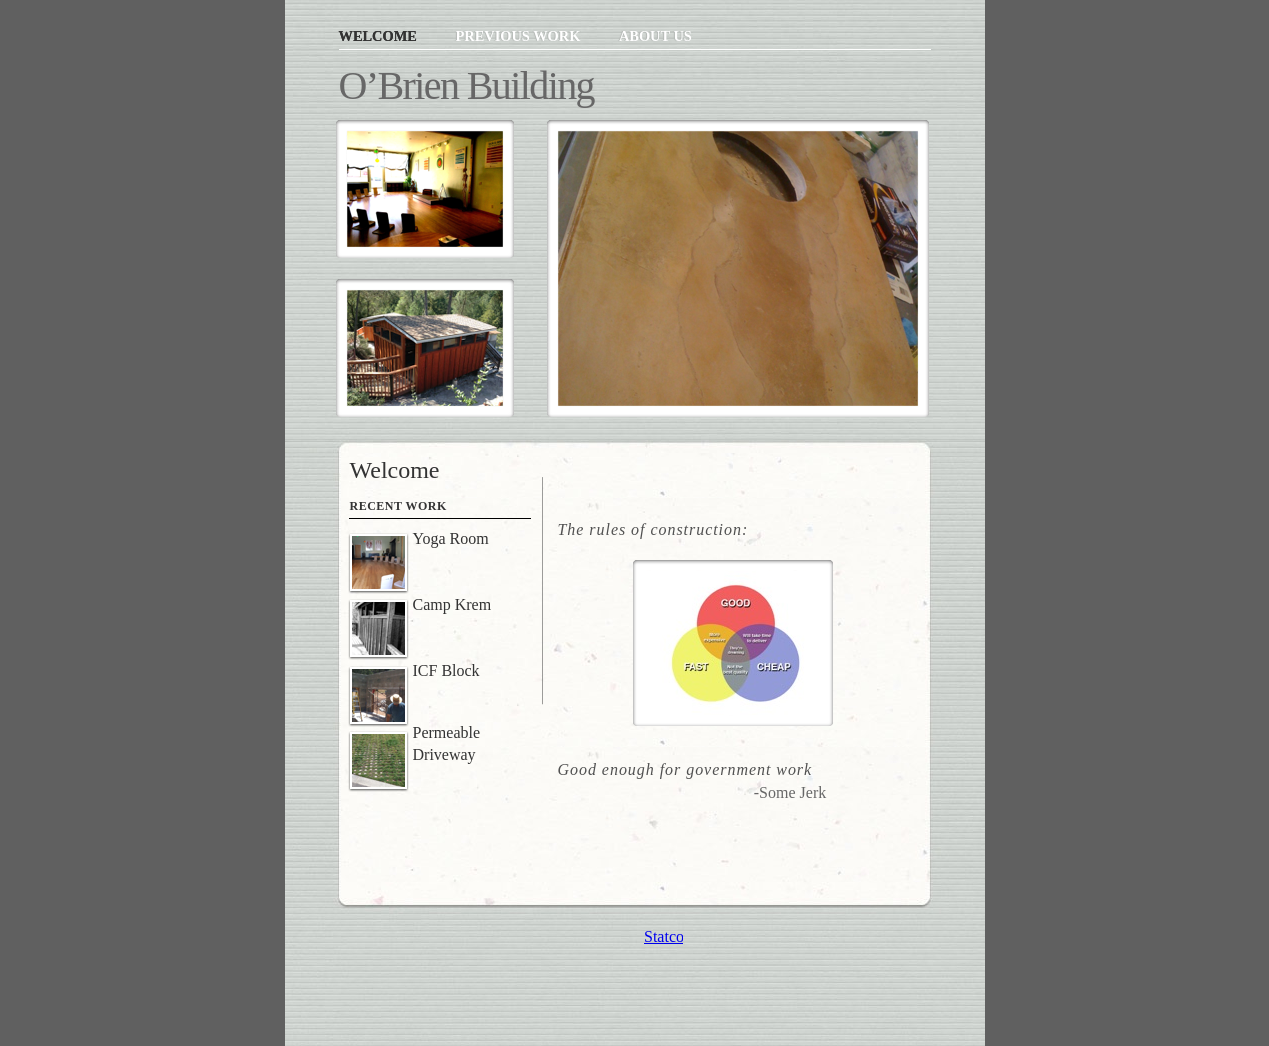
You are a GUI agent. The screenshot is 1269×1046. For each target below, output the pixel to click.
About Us (655, 36)
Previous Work (519, 36)
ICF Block (446, 670)
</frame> (663, 937)
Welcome (380, 36)
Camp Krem (452, 604)
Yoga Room (451, 538)
